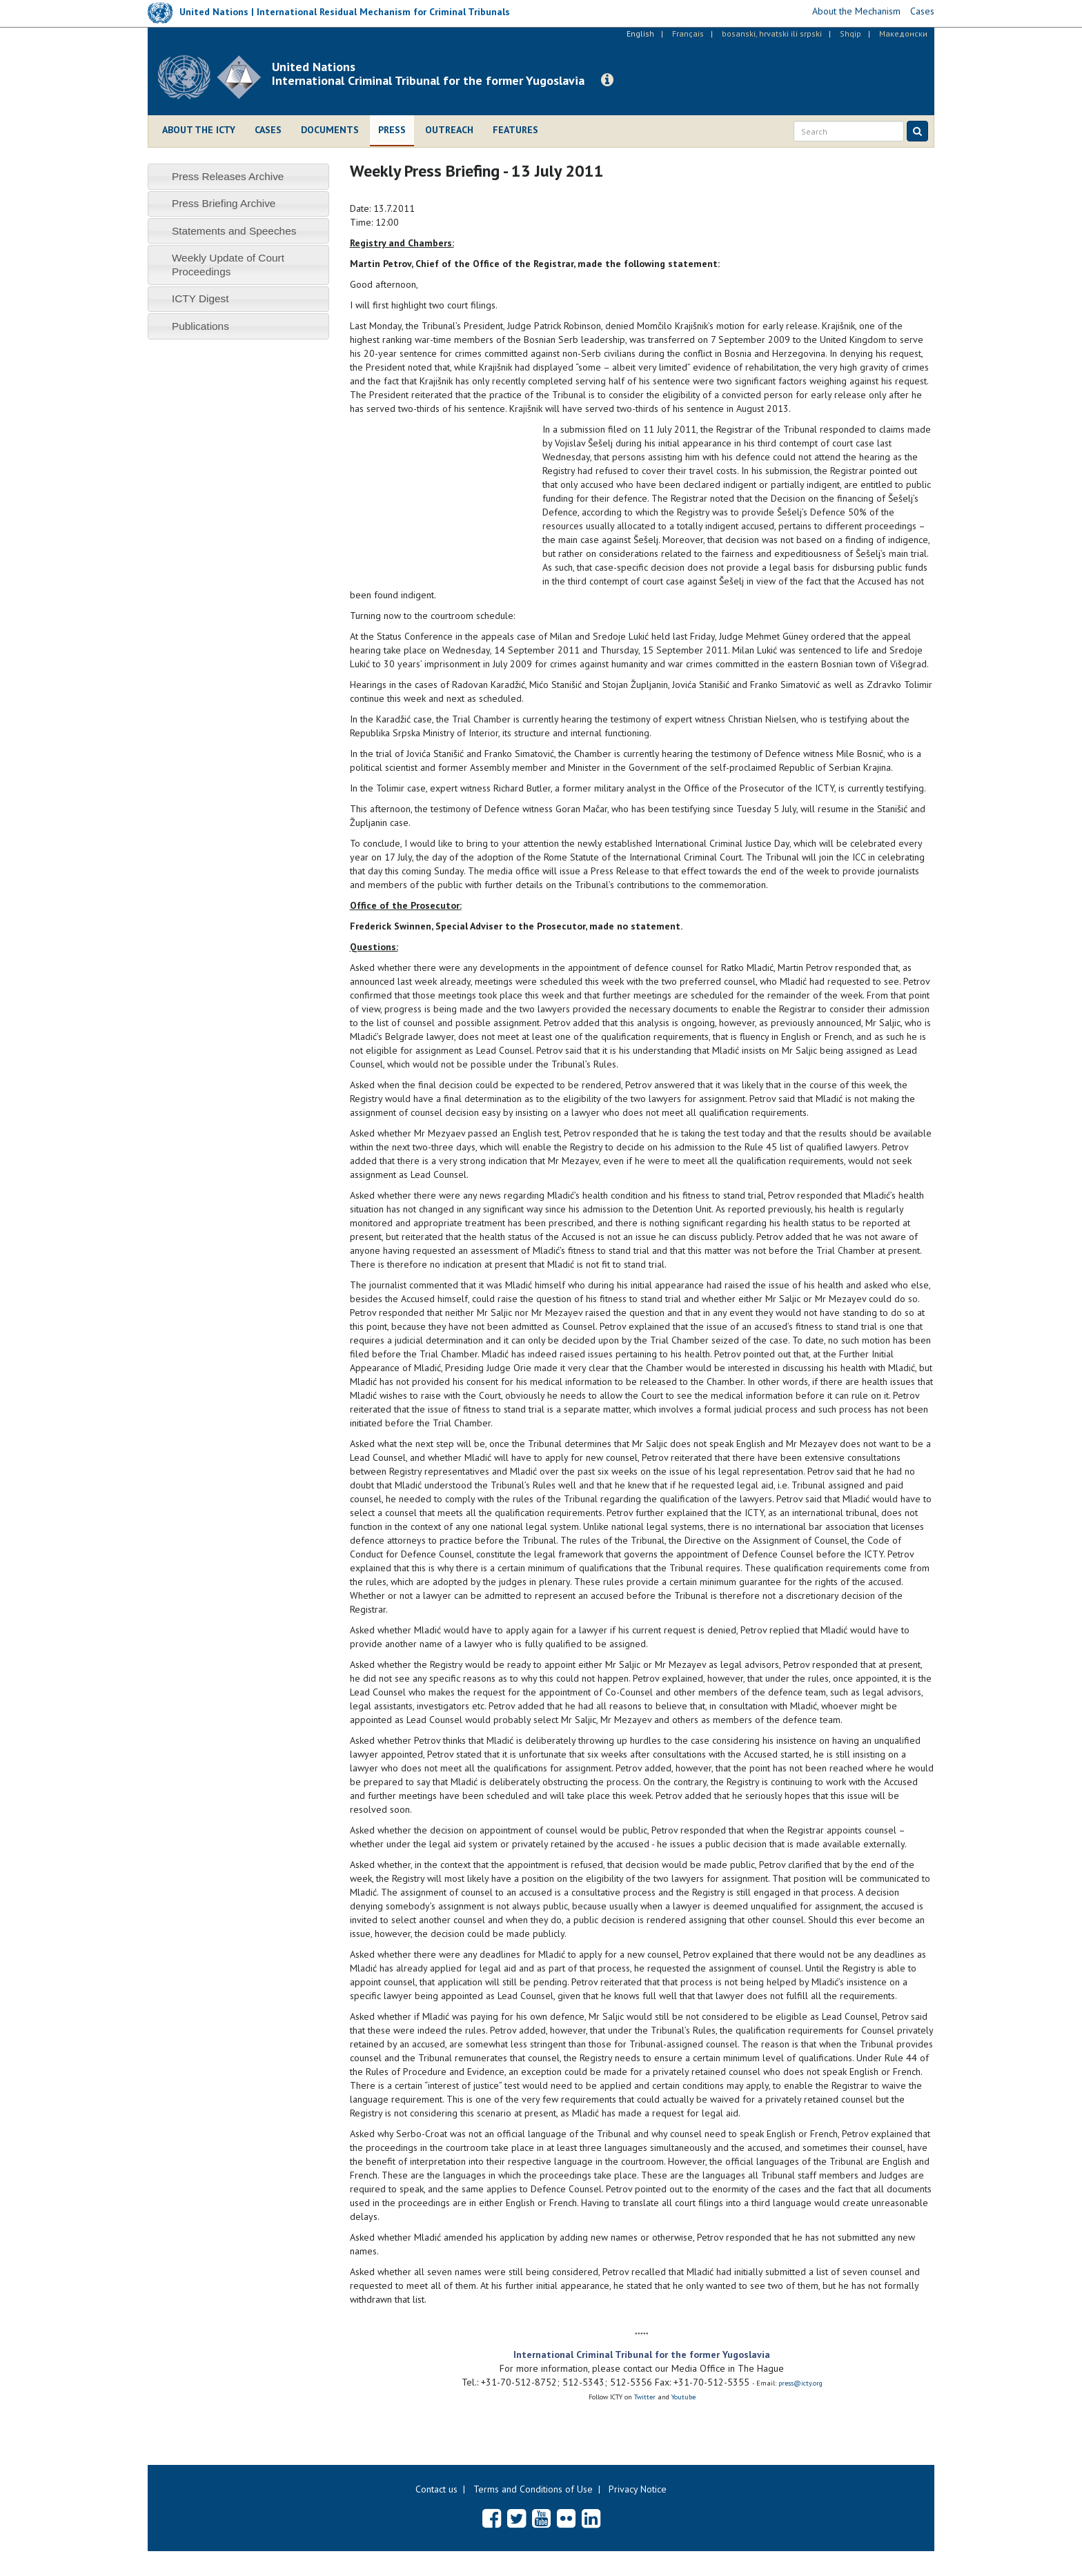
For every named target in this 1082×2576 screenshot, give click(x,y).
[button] (607, 80)
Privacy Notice (638, 2489)
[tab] (238, 176)
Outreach (449, 130)
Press (392, 130)
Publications (200, 326)
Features (515, 130)
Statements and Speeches (234, 231)
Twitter (646, 2396)
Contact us (436, 2489)
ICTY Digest (200, 298)
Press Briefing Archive (224, 203)
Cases (268, 130)
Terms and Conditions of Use (533, 2489)
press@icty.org (800, 2383)
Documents (330, 130)
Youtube (683, 2396)
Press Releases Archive (228, 176)
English (640, 33)
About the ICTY (198, 130)
